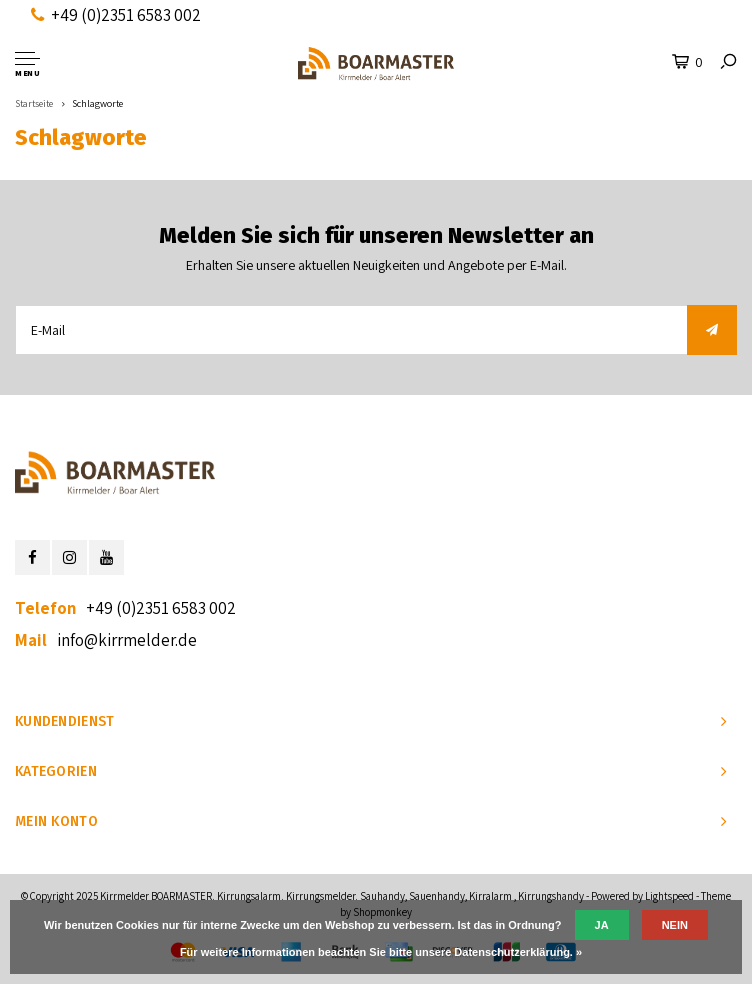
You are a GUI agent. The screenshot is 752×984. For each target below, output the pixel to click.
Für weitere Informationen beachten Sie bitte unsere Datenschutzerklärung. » (381, 952)
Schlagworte (97, 103)
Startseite (34, 103)
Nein (675, 925)
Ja (602, 925)
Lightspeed (669, 896)
